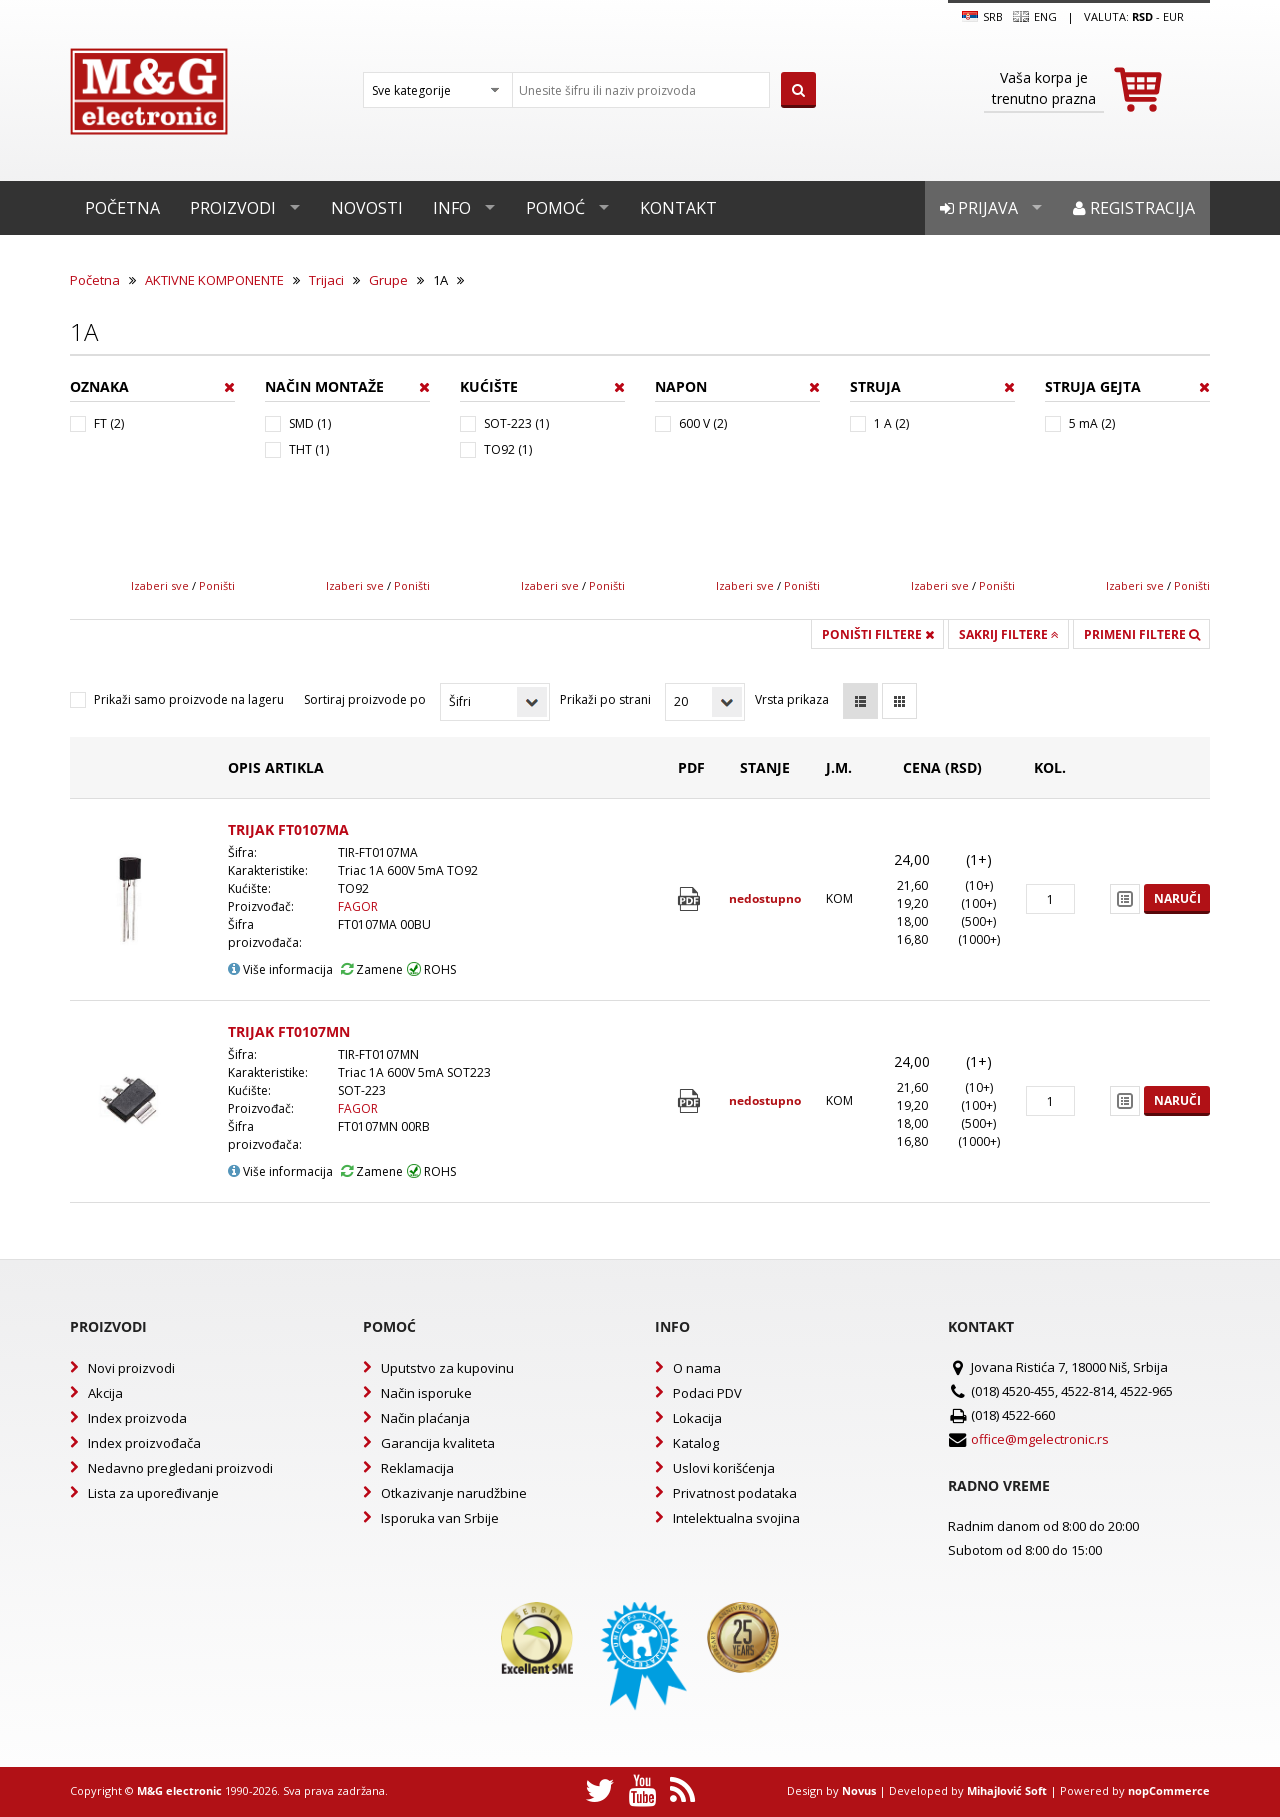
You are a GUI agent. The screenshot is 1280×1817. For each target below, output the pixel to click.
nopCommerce (1169, 1790)
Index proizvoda (137, 1418)
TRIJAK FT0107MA (288, 829)
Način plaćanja (425, 1418)
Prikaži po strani (605, 699)
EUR (1173, 16)
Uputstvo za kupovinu (447, 1368)
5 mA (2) (1092, 423)
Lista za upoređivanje (153, 1493)
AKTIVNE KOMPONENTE (214, 280)
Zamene (372, 969)
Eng (1035, 17)
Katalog (696, 1443)
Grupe (388, 280)
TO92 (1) (508, 449)
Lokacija (697, 1418)
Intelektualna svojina (736, 1518)
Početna (122, 208)
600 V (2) (703, 423)
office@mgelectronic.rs (1040, 1439)
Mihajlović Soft (1007, 1790)
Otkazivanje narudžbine (454, 1493)
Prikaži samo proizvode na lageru (189, 699)
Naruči (1177, 898)
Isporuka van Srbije (440, 1518)
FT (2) (109, 423)
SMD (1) (310, 423)
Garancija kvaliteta (438, 1443)
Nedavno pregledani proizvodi (180, 1468)
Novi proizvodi (131, 1368)
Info (452, 208)
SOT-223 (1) (516, 423)
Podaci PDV (707, 1393)
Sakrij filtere (1009, 634)
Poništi (217, 585)
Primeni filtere (1142, 634)
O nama (697, 1368)
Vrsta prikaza (792, 699)
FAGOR (358, 906)
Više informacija (280, 969)
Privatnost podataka (735, 1493)
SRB (982, 17)
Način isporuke (426, 1393)
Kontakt (678, 208)
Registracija (1134, 208)
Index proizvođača (144, 1443)
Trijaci (326, 280)
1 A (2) (891, 423)
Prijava (979, 208)
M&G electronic (179, 1790)
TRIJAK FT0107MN (289, 1031)
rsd (1142, 16)
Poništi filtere (878, 634)
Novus (859, 1790)
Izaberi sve (160, 585)
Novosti (367, 208)
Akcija (105, 1393)
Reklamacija (417, 1468)
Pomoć (555, 208)
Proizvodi (233, 208)
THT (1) (309, 449)
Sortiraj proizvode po (365, 699)
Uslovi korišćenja (724, 1468)
